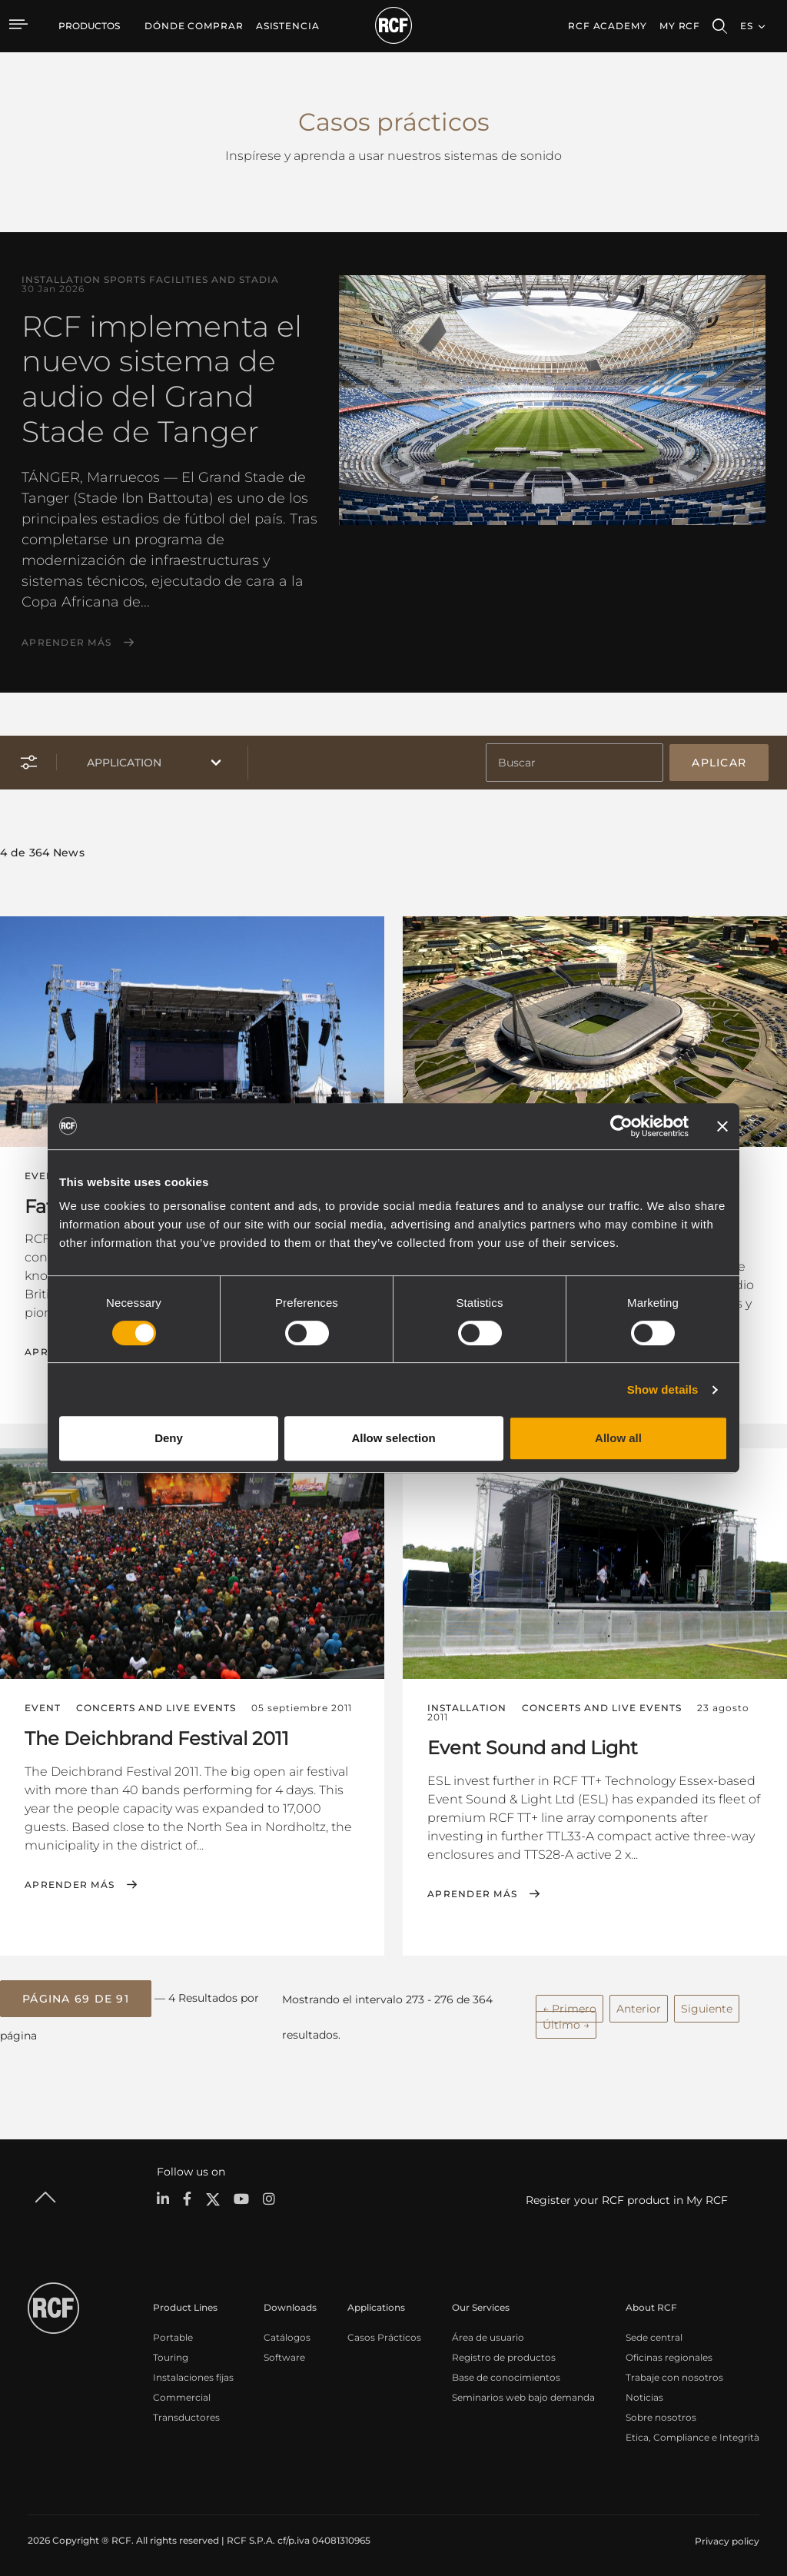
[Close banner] (722, 1126)
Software (284, 2352)
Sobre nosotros (661, 2412)
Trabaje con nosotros (674, 2372)
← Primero (569, 2005)
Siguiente (706, 2005)
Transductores (186, 2412)
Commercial (182, 2392)
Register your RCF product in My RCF (627, 2196)
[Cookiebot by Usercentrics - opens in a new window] (621, 1126)
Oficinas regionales (669, 2352)
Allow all (618, 1437)
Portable (173, 2332)
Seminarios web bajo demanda (523, 2392)
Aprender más (66, 642)
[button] (75, 1995)
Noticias (644, 2392)
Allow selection (393, 1437)
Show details (663, 1389)
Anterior (638, 2005)
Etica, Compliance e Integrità (692, 2432)
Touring (170, 2352)
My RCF (679, 26)
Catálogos (287, 2332)
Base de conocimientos (506, 2372)
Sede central (654, 2332)
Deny (168, 1437)
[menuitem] (194, 26)
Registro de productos (504, 2352)
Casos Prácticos (384, 2332)
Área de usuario (488, 2332)
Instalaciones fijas (193, 2372)
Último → (566, 2021)
